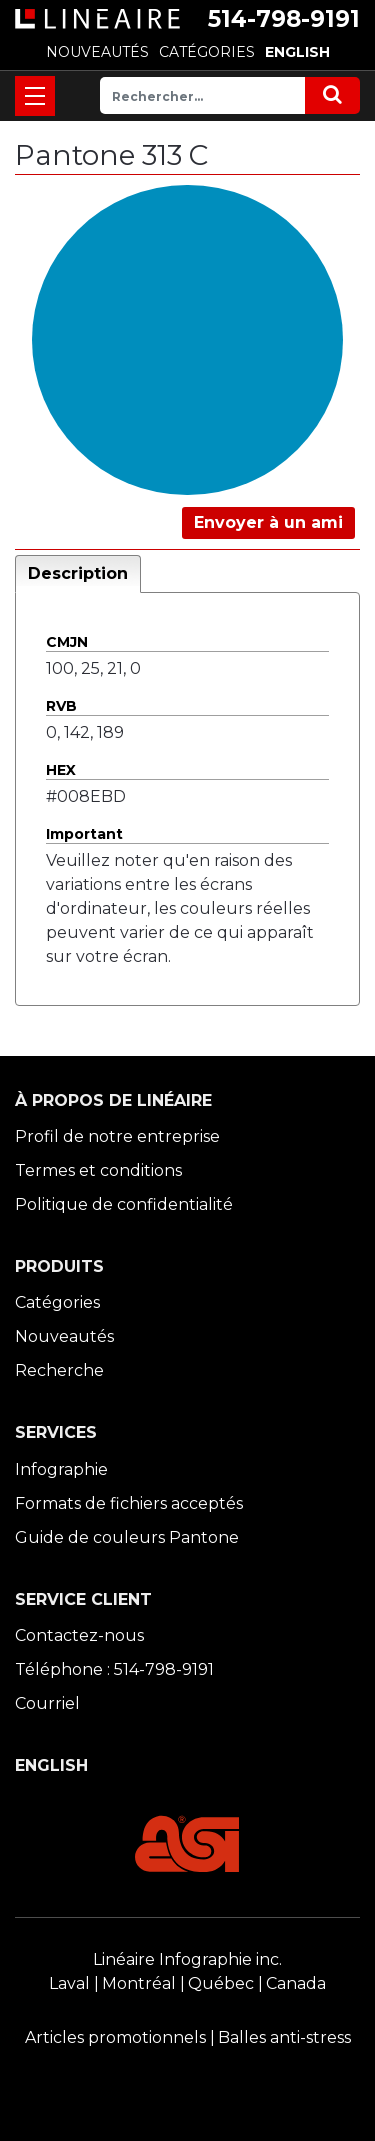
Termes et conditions (98, 1170)
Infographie (61, 1469)
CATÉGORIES (207, 52)
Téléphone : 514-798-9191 (114, 1669)
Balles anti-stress (284, 2037)
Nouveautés (64, 1336)
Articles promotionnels (115, 2037)
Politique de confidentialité (124, 1204)
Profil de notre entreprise (117, 1136)
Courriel (47, 1703)
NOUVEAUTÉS (97, 52)
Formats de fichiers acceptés (129, 1503)
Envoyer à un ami (268, 522)
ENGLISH (297, 52)
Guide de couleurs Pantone (127, 1537)
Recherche (59, 1370)
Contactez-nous (79, 1635)
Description (78, 573)
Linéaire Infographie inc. (187, 1959)
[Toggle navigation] (35, 96)
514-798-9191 (284, 19)
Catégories (57, 1302)
